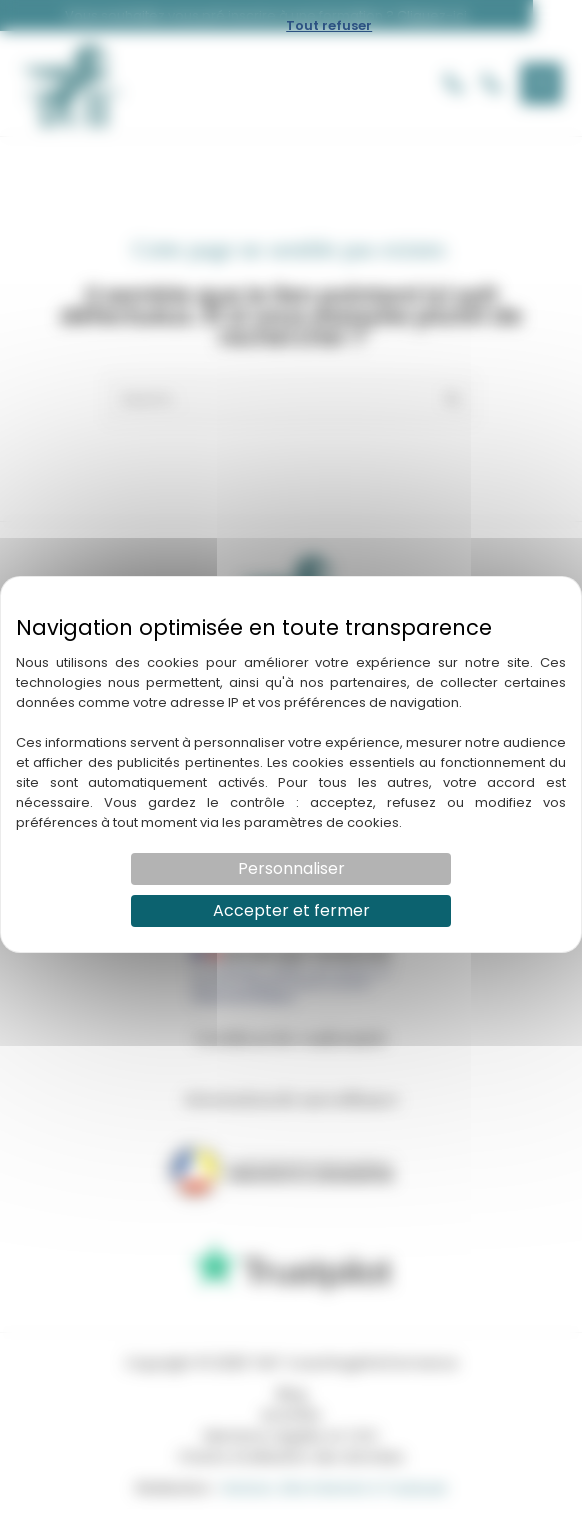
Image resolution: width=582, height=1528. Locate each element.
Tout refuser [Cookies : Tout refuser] (329, 25)
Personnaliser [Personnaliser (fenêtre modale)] (291, 868)
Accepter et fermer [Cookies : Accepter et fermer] (291, 910)
